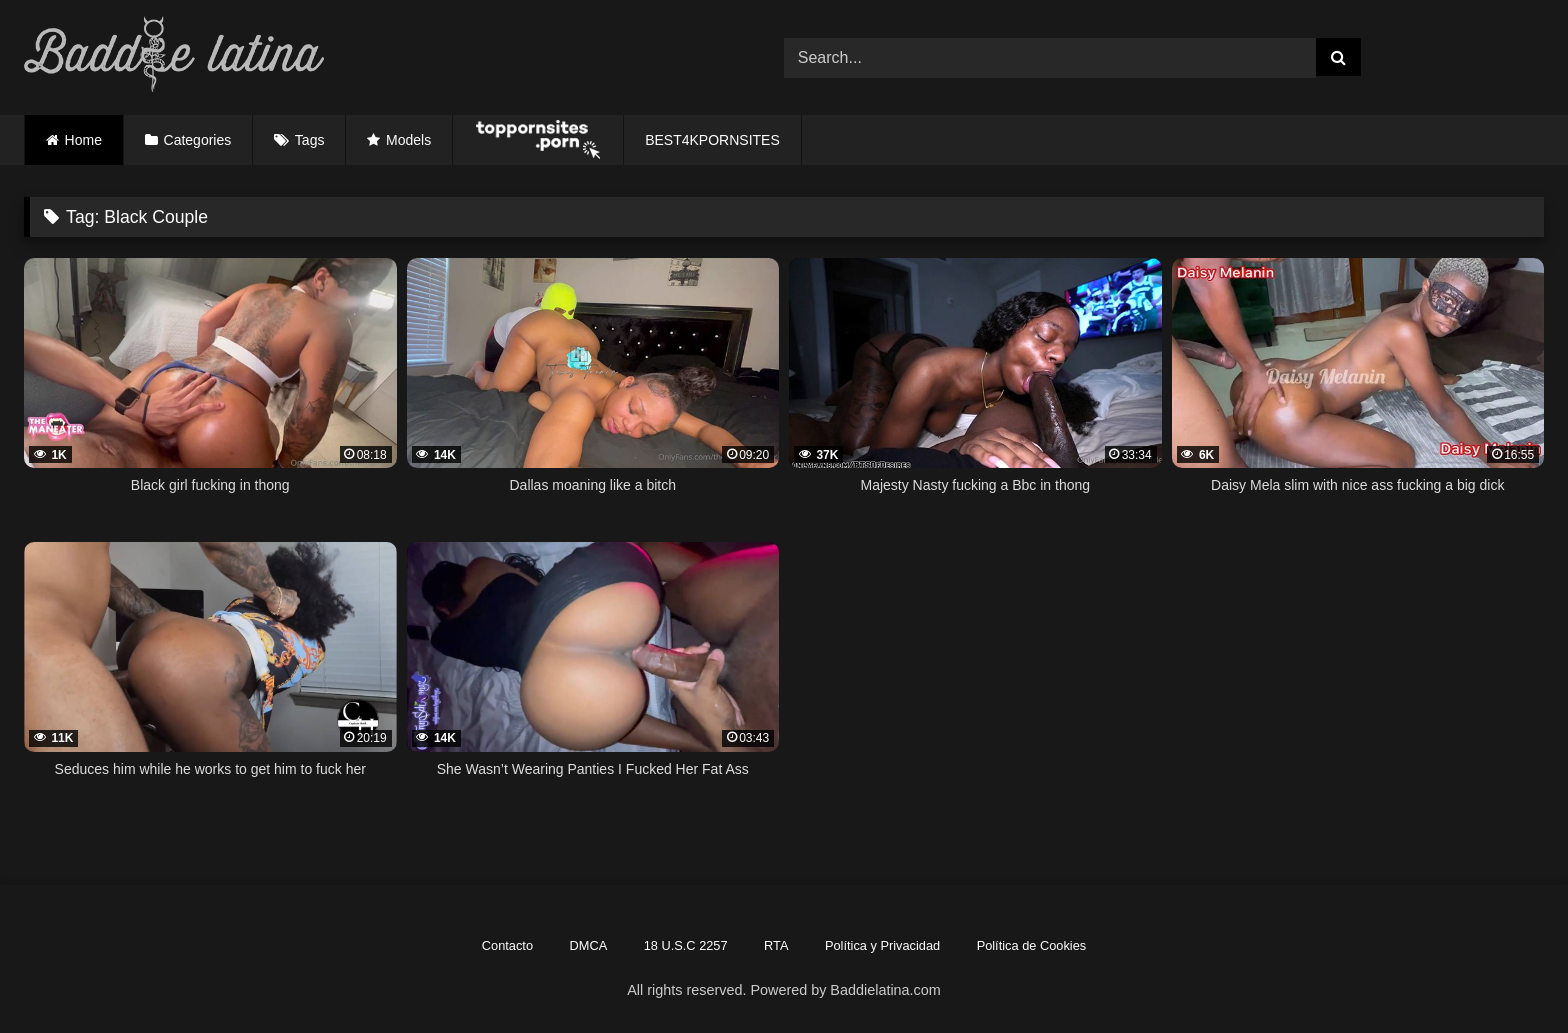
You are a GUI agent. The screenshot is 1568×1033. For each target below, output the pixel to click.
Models (408, 140)
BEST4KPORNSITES (712, 140)
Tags (310, 140)
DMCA (589, 945)
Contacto (507, 945)
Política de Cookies (1032, 945)
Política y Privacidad (882, 945)
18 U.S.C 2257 (686, 945)
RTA (776, 945)
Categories (198, 140)
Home (83, 140)
